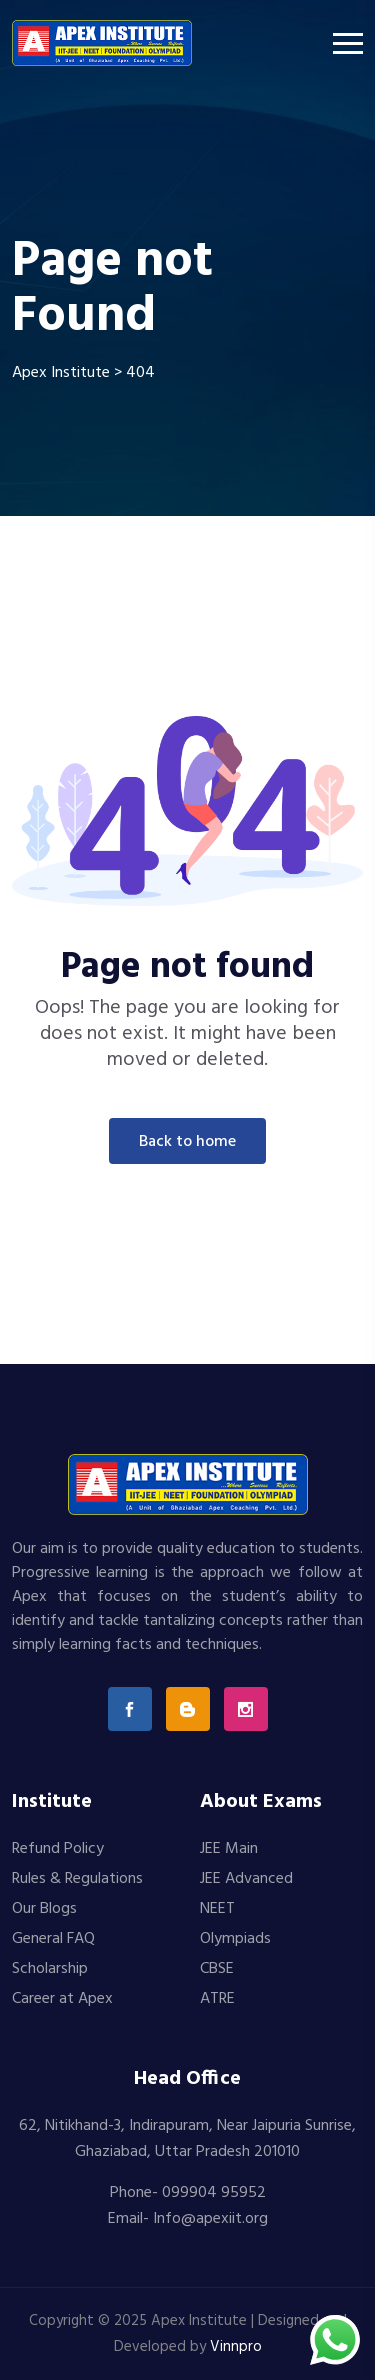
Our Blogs (44, 1909)
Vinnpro (236, 2347)
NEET (217, 1909)
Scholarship (50, 1969)
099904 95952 (214, 2193)
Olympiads (235, 1939)
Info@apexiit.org (210, 2219)
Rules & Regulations (77, 1879)
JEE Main (229, 1849)
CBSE (217, 1969)
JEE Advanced (246, 1879)
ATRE (217, 1999)
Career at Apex (62, 1999)
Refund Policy (58, 1849)
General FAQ (53, 1939)
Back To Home (187, 1142)
